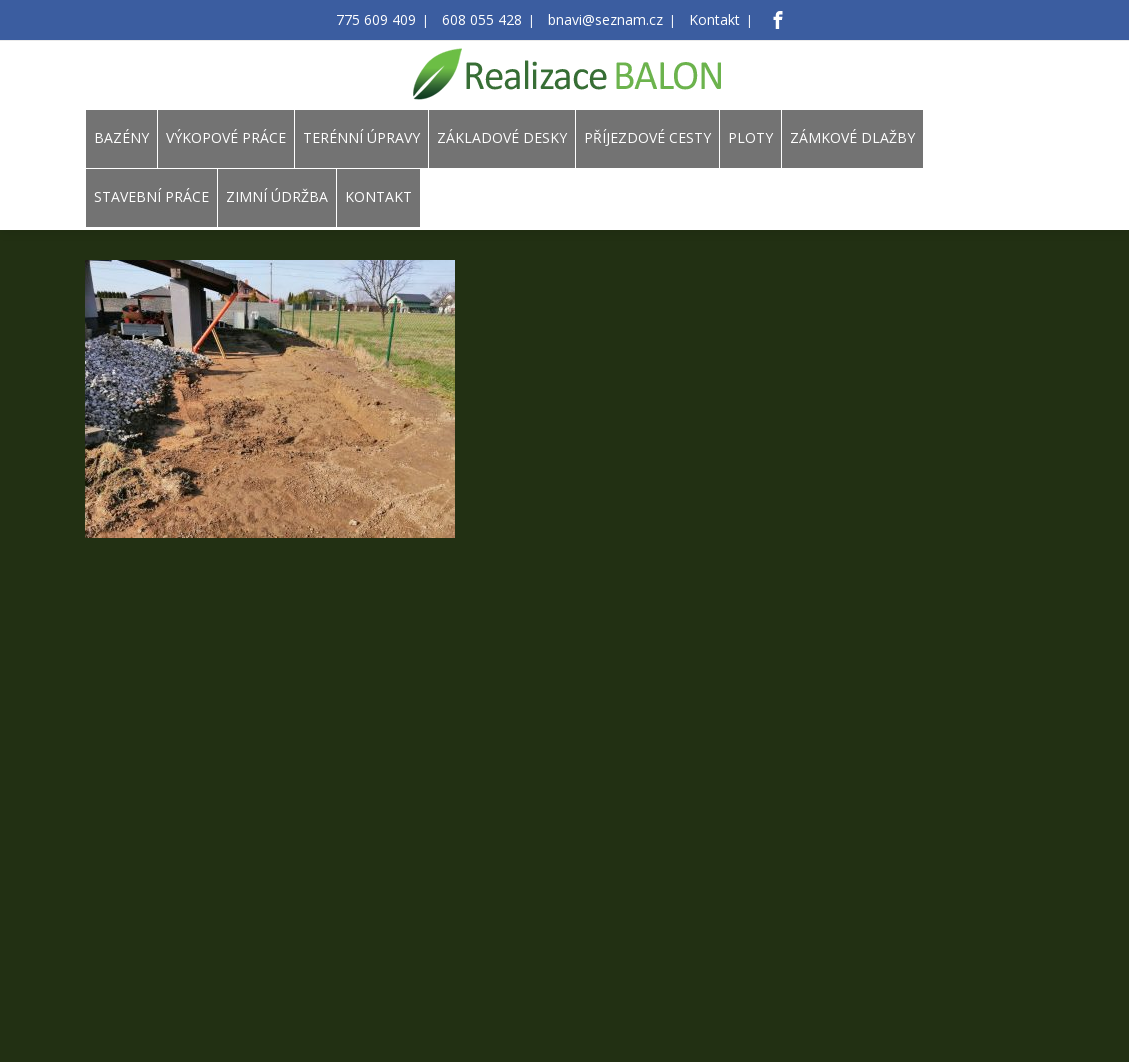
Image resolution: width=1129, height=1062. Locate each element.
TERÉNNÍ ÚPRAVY (361, 137)
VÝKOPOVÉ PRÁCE (226, 137)
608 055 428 (487, 20)
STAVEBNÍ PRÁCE (151, 196)
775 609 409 (392, 20)
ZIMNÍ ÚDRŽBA (277, 196)
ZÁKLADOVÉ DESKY (502, 137)
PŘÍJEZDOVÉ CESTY (647, 137)
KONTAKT (378, 196)
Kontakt (696, 20)
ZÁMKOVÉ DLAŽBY (852, 137)
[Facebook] (756, 20)
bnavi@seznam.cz (598, 20)
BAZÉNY (121, 137)
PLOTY (750, 137)
